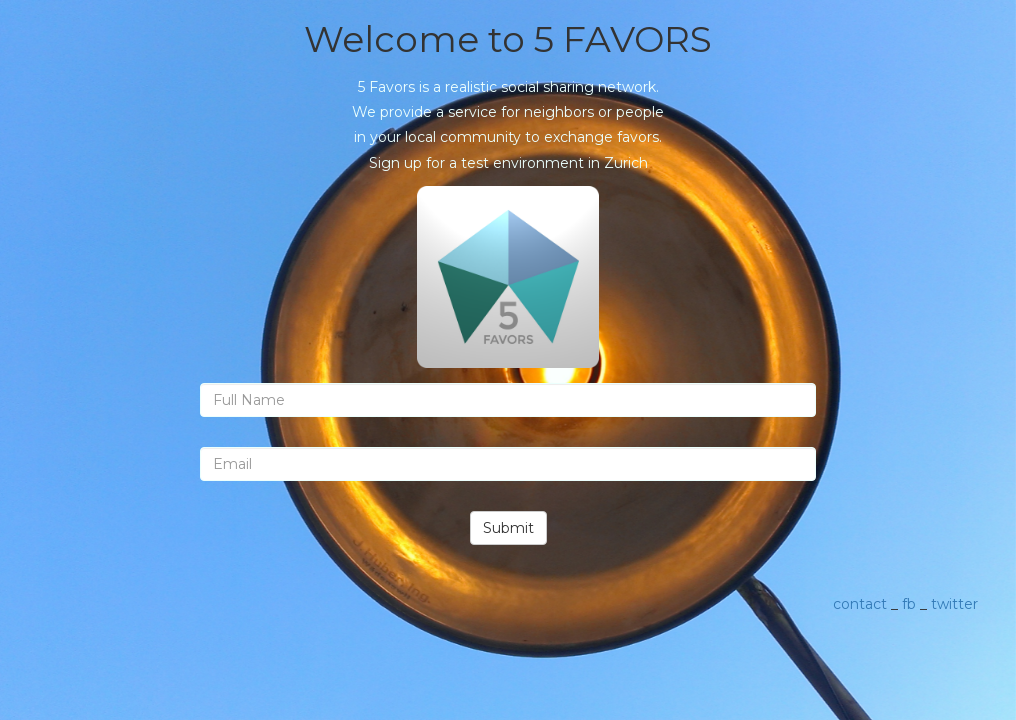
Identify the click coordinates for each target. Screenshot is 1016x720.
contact (860, 604)
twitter (954, 604)
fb (909, 604)
